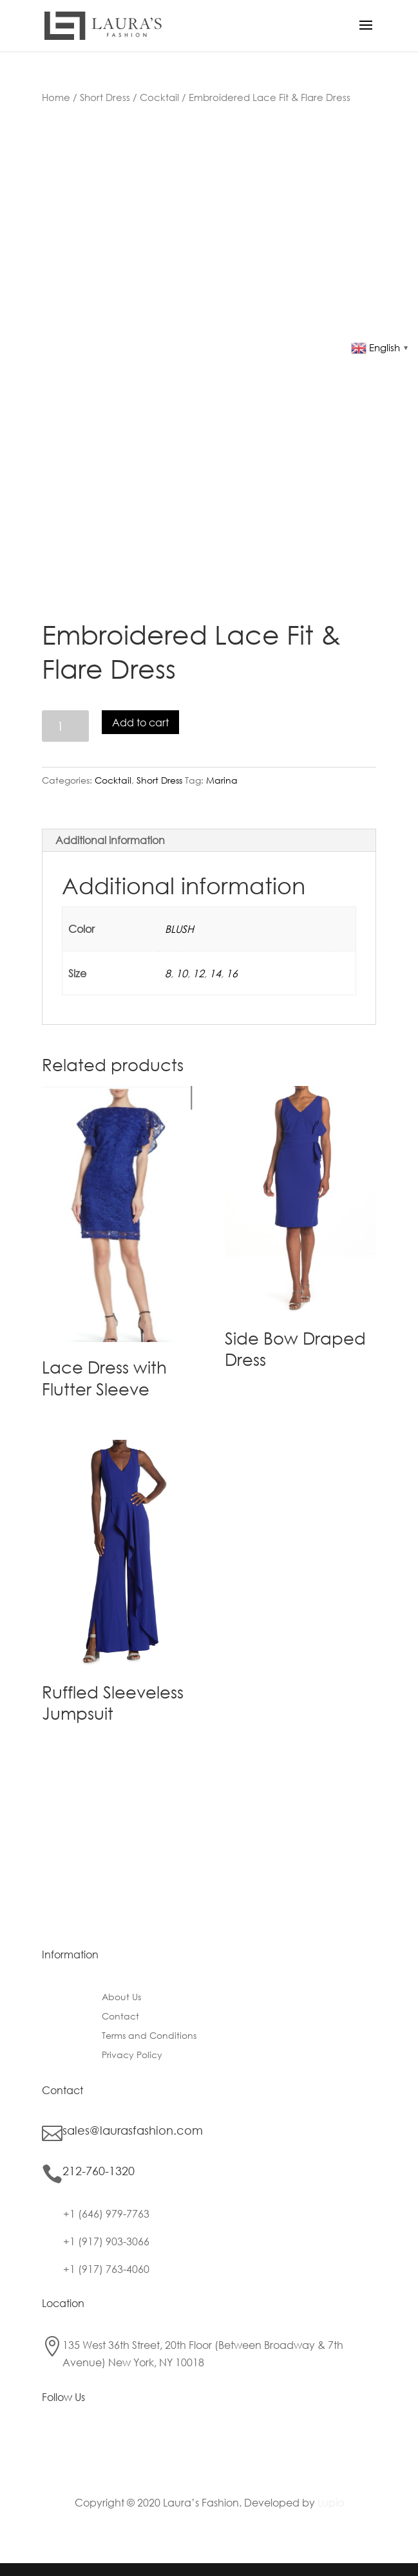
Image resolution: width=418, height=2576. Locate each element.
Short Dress (105, 97)
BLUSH (179, 928)
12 (198, 973)
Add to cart (140, 722)
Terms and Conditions (149, 2036)
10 (181, 973)
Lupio (331, 2502)
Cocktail (159, 97)
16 (232, 973)
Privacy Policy (132, 2055)
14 (215, 973)
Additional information (110, 840)
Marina (222, 780)
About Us (121, 1997)
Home (56, 97)
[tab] (209, 840)
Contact (120, 2017)
